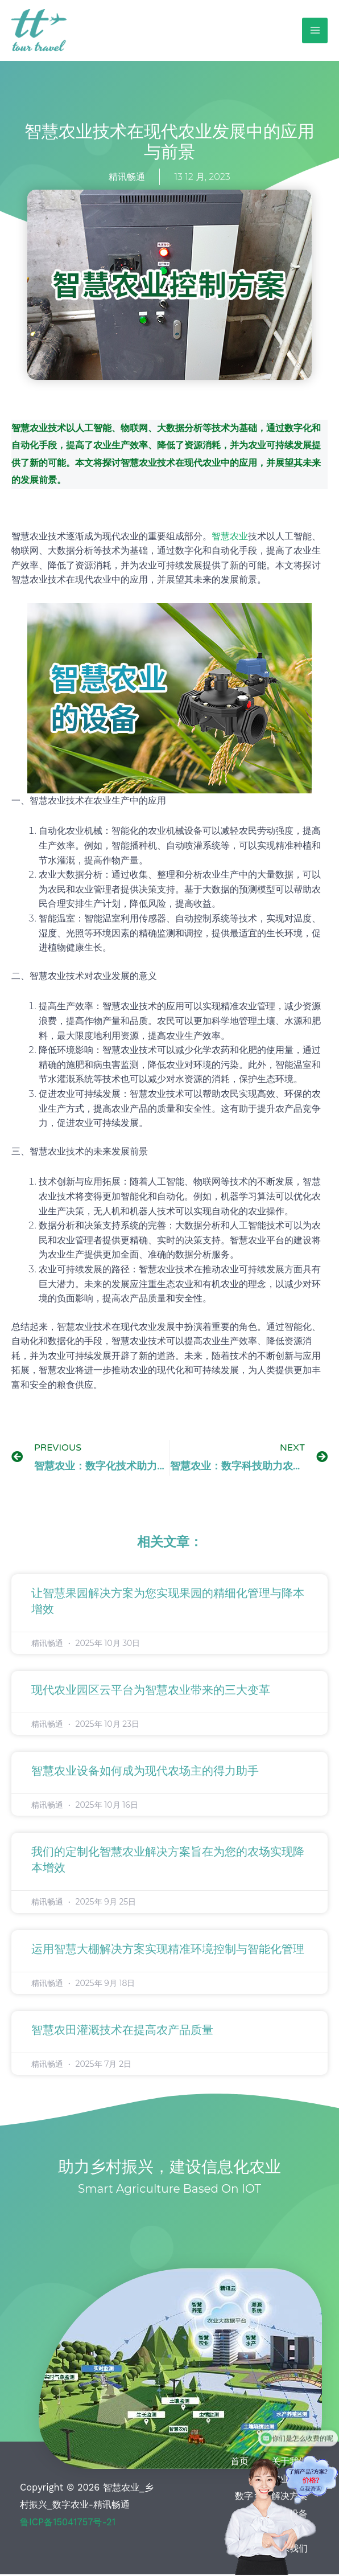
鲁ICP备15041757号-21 (67, 2523)
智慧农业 (230, 537)
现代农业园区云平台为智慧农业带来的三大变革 (150, 1692)
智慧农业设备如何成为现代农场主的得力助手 (145, 1773)
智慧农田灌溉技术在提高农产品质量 (122, 2031)
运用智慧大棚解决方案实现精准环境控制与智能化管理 (167, 1950)
